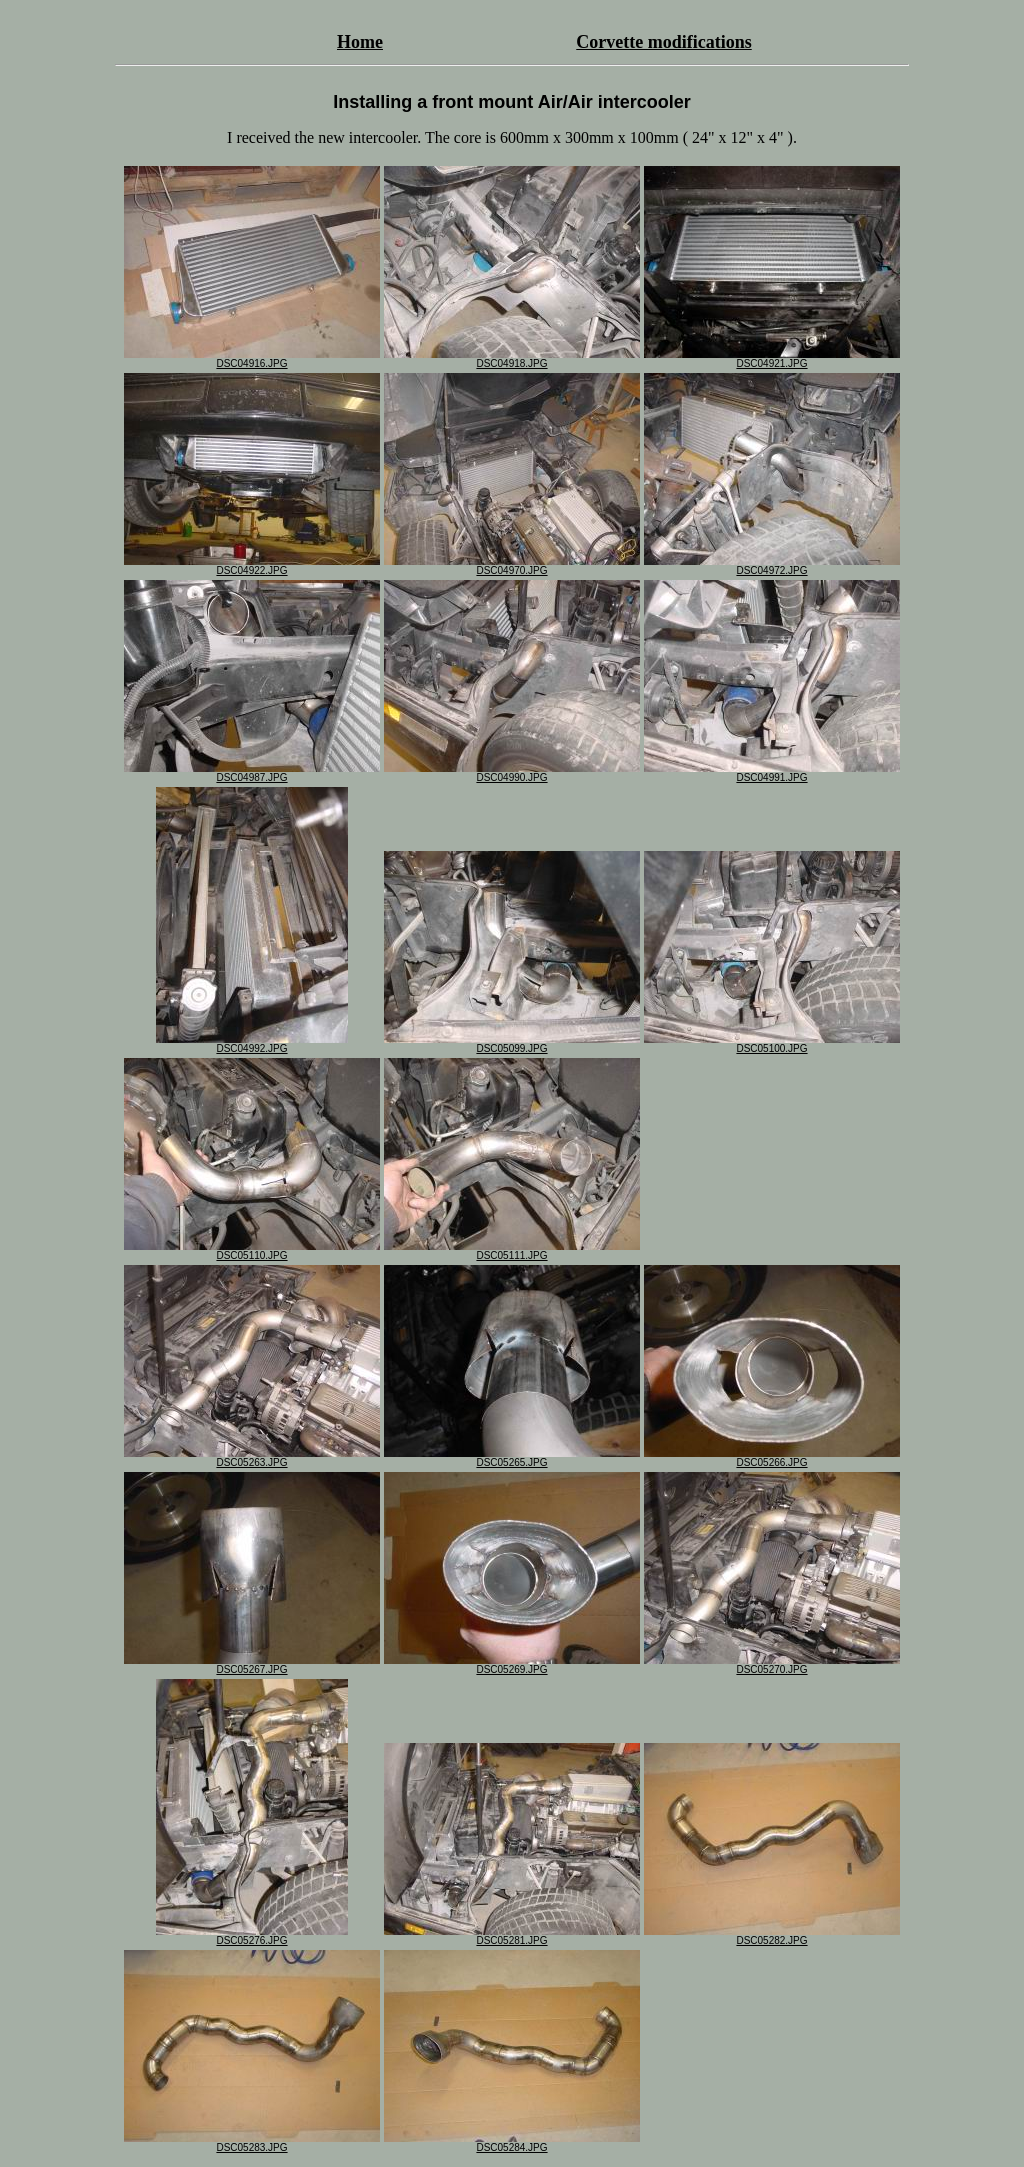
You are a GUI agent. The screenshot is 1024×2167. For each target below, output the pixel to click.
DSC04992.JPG (252, 1044)
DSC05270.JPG (772, 1665)
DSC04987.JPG (252, 773)
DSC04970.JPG (512, 566)
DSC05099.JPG (512, 1044)
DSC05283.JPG (252, 2143)
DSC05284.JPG (512, 2143)
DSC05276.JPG (252, 1936)
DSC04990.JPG (512, 773)
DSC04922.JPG (252, 566)
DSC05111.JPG (512, 1251)
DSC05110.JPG (252, 1251)
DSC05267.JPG (252, 1665)
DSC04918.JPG (512, 359)
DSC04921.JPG (772, 359)
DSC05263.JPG (252, 1458)
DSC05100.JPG (772, 1044)
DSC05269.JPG (512, 1665)
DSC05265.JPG (512, 1458)
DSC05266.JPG (772, 1458)
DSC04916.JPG (252, 359)
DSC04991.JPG (772, 773)
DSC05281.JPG (512, 1936)
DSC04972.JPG (772, 566)
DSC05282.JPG (772, 1936)
